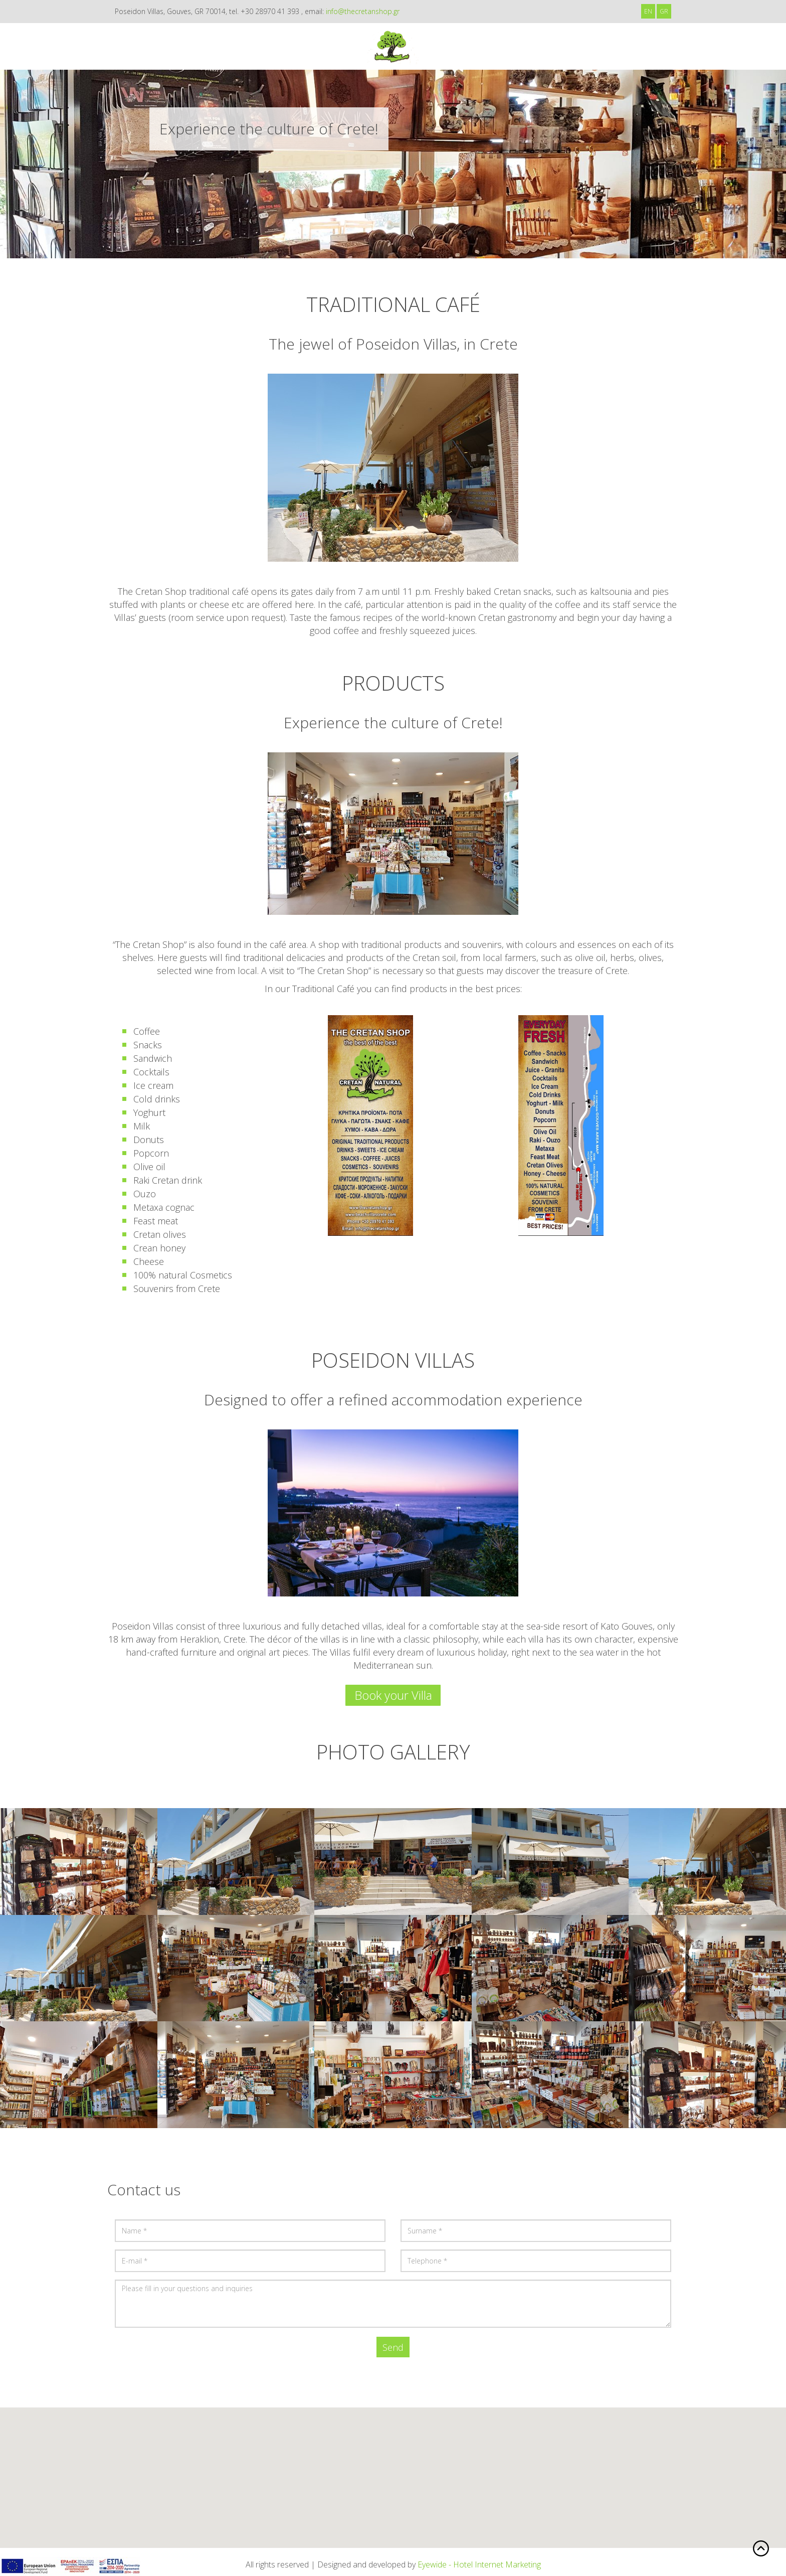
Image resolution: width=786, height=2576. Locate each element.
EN (648, 11)
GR (664, 11)
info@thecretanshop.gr (363, 11)
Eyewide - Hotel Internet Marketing (479, 2564)
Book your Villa (393, 1695)
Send (393, 2347)
